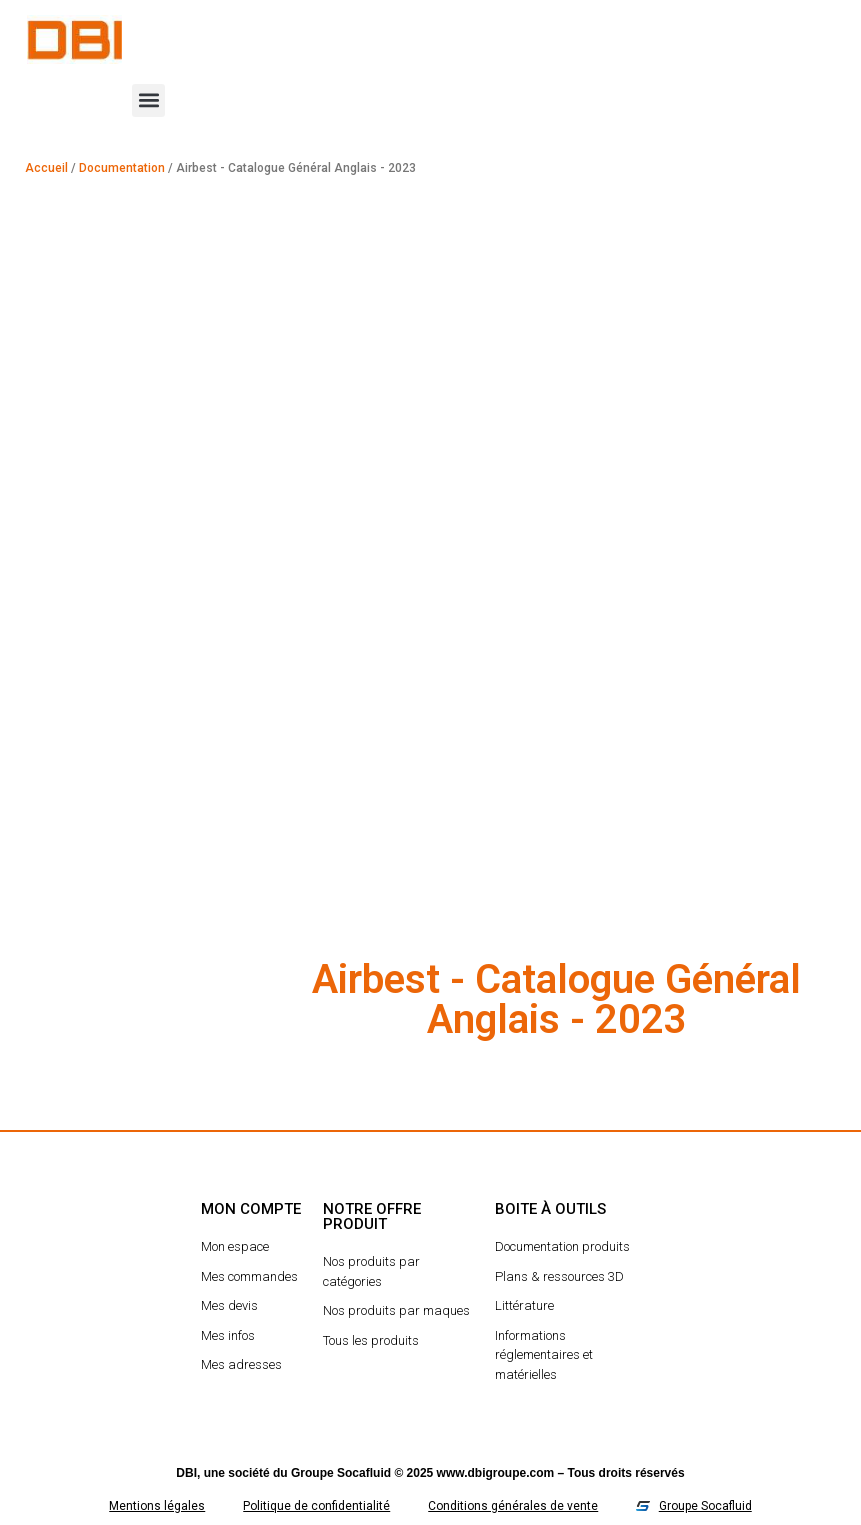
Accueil (46, 168)
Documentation (122, 168)
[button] (148, 100)
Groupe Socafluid (341, 1473)
